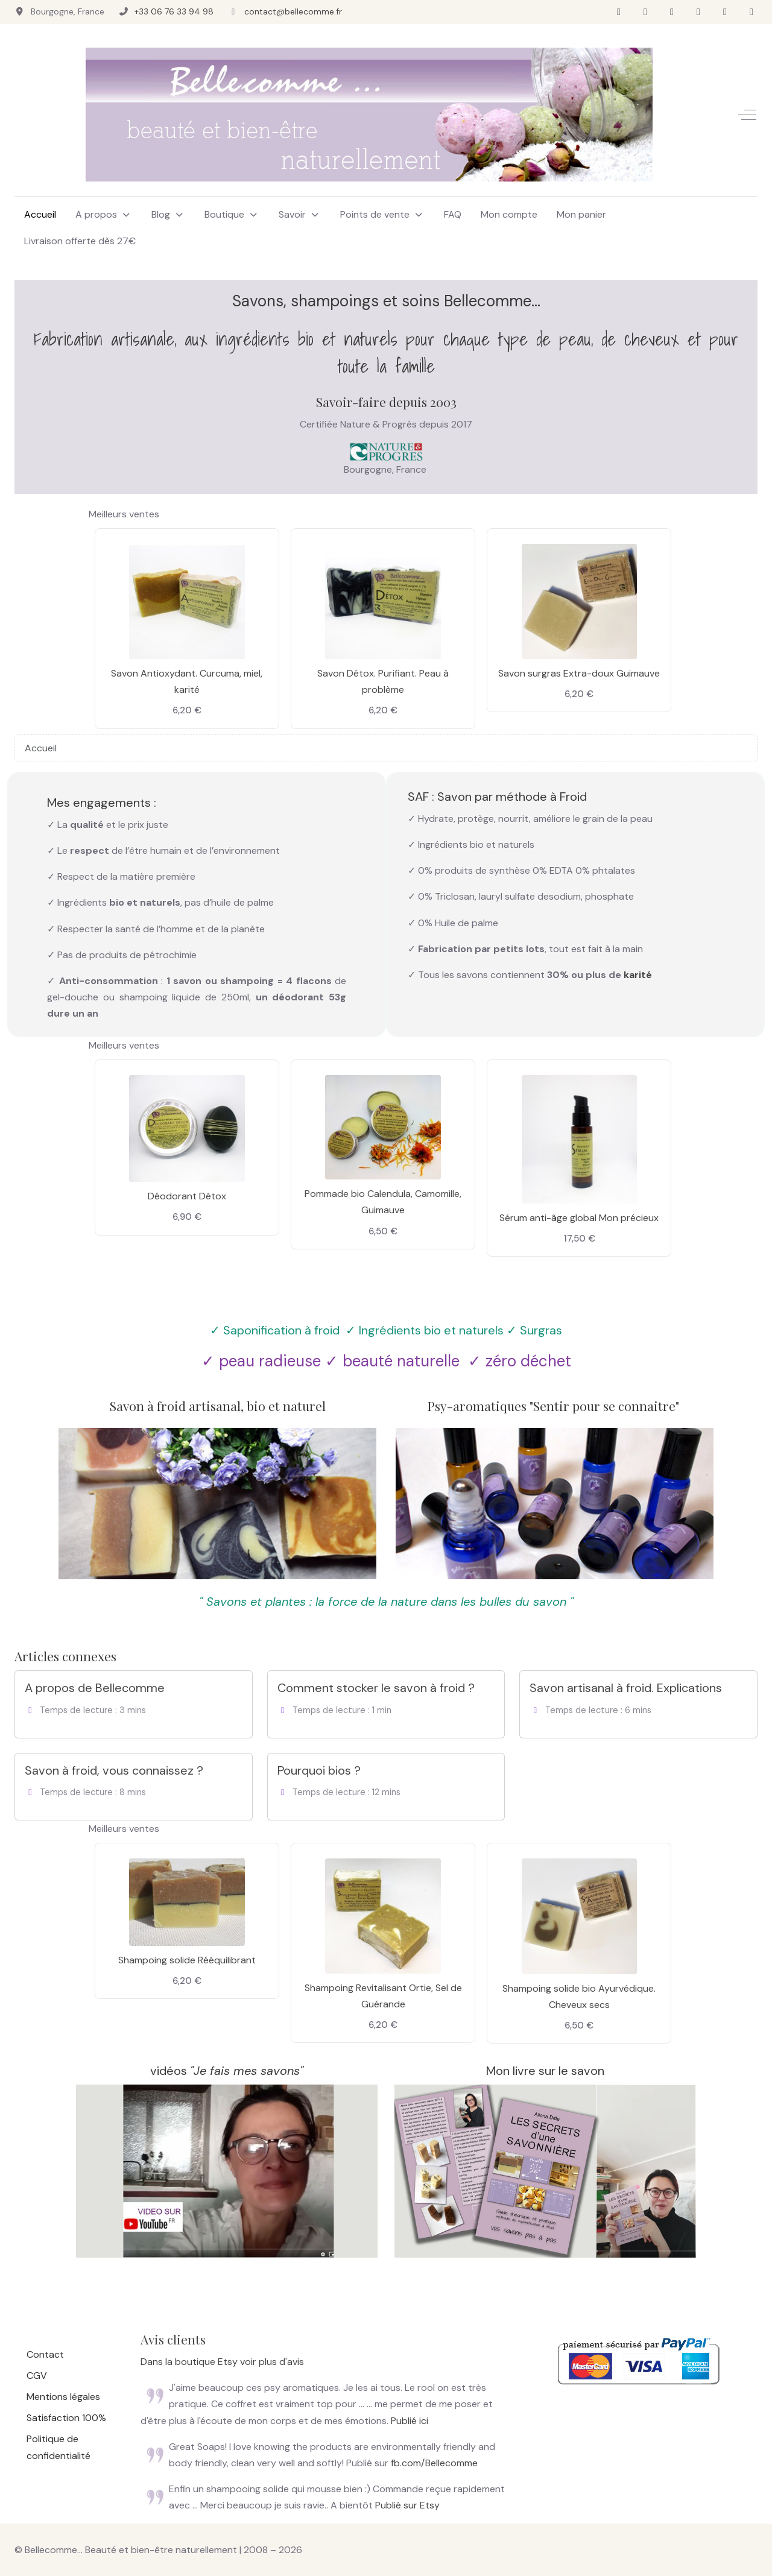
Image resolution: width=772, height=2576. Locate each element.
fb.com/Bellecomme (434, 2463)
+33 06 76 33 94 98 (174, 11)
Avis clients (173, 2339)
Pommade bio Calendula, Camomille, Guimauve (383, 1201)
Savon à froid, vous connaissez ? (114, 1770)
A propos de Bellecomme (95, 1688)
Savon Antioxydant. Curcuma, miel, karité (186, 681)
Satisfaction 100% (66, 2417)
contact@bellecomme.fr (293, 11)
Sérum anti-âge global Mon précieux (579, 1217)
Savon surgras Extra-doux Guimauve (579, 673)
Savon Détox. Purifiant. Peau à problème (383, 681)
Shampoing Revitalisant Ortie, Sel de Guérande (383, 1995)
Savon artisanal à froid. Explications (626, 1688)
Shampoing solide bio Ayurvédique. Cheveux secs (579, 1996)
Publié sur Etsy (407, 2505)
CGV (37, 2375)
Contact (45, 2354)
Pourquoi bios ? (319, 1770)
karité (638, 974)
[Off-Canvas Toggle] (747, 115)
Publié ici (409, 2420)
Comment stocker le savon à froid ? (376, 1688)
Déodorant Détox (187, 1196)
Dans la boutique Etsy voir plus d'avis (222, 2361)
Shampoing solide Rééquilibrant (187, 1960)
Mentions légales (63, 2396)
